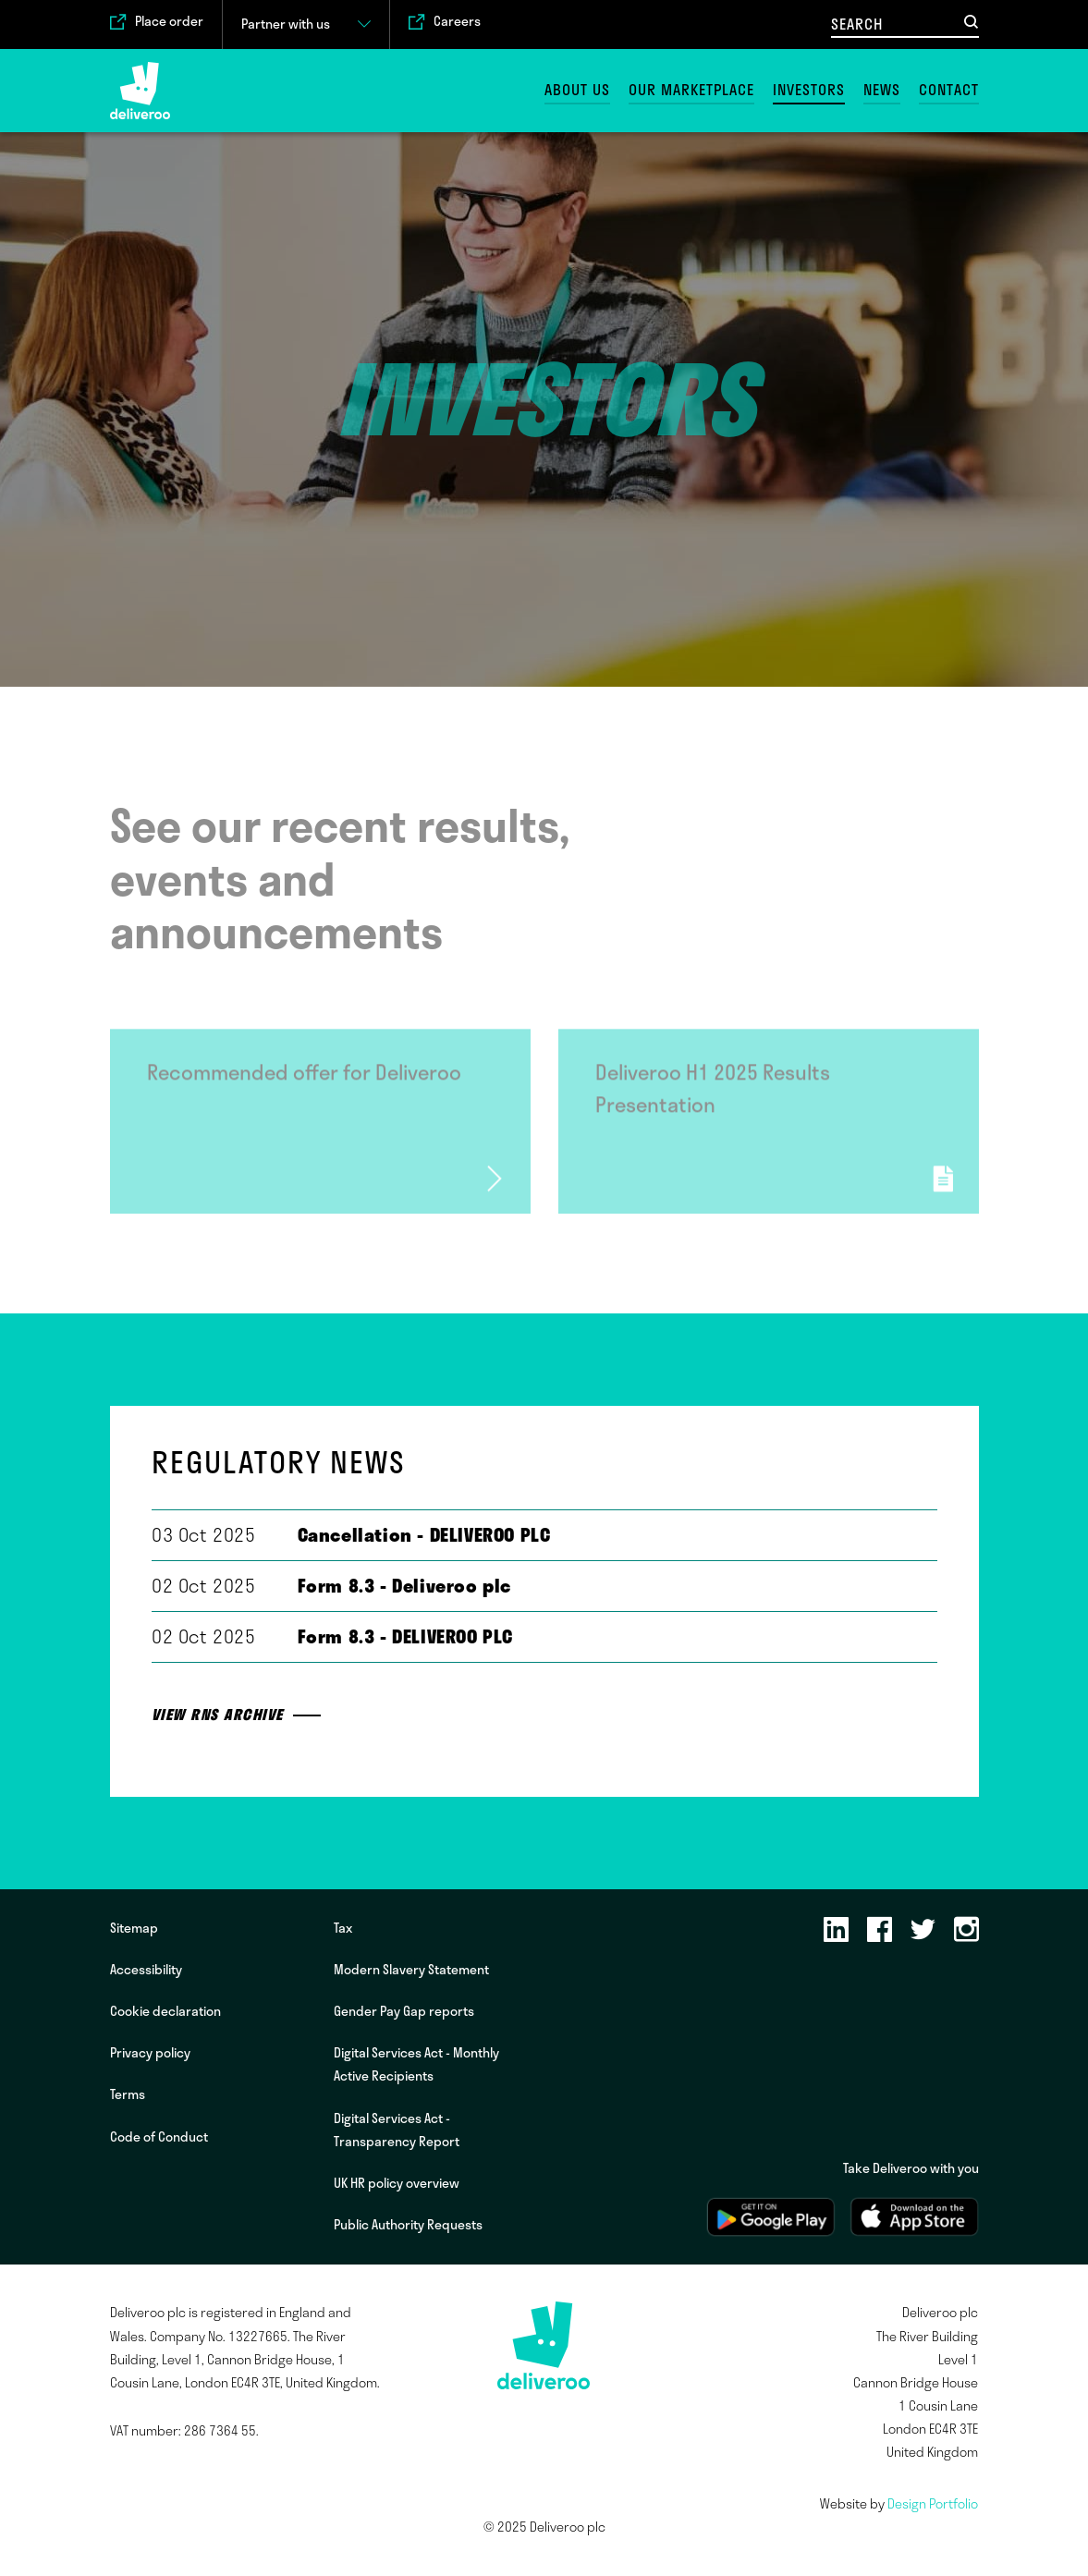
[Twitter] (923, 1931)
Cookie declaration (165, 2011)
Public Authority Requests (408, 2224)
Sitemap (134, 1928)
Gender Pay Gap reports (404, 2011)
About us (577, 89)
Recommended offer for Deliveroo (304, 1079)
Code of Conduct (159, 2137)
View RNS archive (218, 1714)
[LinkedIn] (836, 1931)
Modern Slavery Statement (411, 1969)
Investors (809, 89)
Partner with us (285, 24)
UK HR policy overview (396, 2183)
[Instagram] (966, 1931)
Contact (949, 89)
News (881, 89)
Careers (457, 22)
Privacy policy (150, 2053)
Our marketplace (691, 89)
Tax (343, 1928)
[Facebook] (879, 1931)
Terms (127, 2094)
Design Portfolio (932, 2504)
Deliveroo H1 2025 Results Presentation (712, 1095)
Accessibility (146, 1969)
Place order (169, 22)
